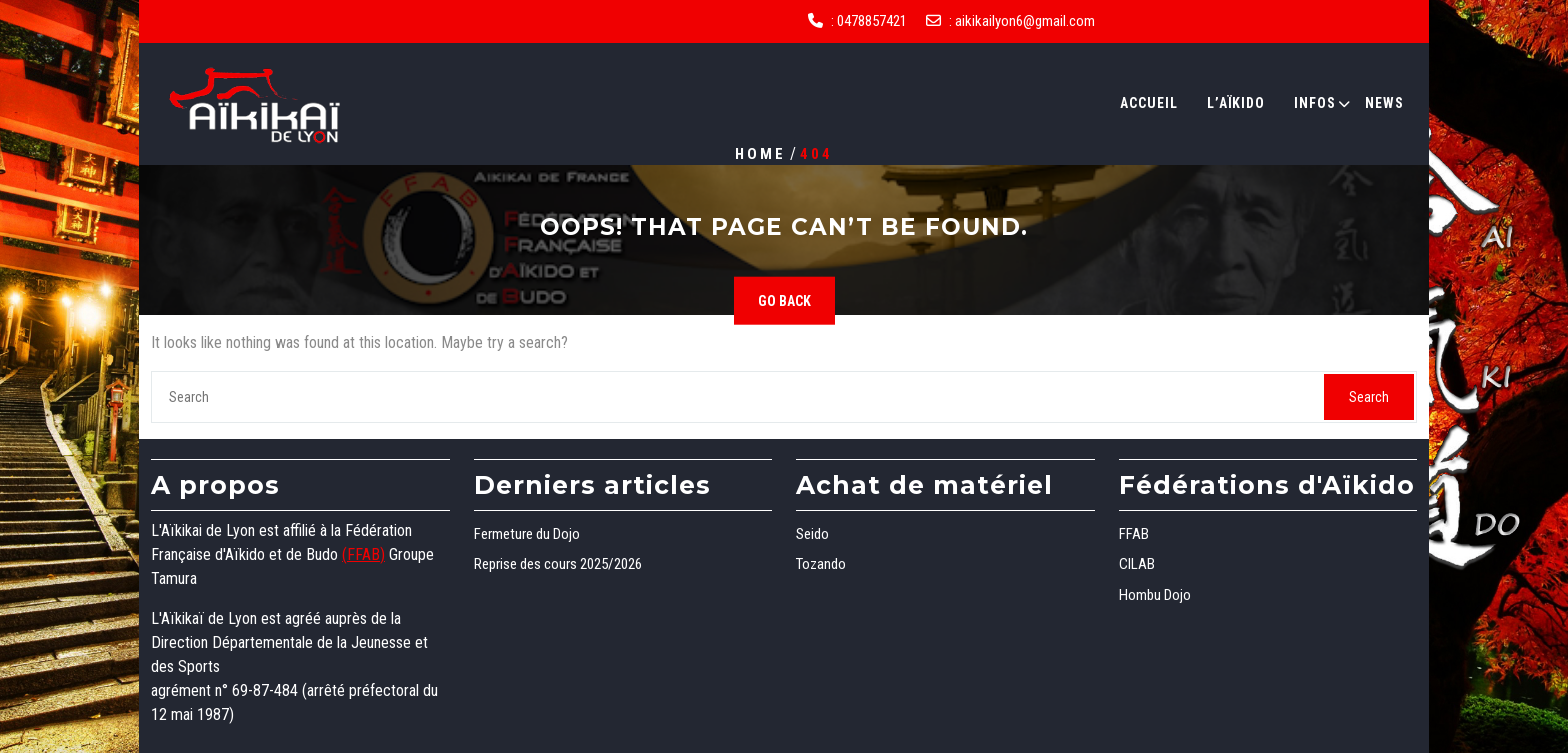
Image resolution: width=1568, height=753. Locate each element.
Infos (1315, 103)
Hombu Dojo (1155, 595)
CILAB (1137, 564)
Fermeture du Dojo (527, 534)
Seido (812, 534)
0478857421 (872, 21)
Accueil (1149, 103)
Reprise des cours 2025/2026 (558, 564)
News (1384, 103)
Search (1369, 397)
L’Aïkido (1236, 103)
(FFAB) (363, 554)
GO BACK (784, 301)
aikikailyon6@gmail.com (1025, 21)
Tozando (821, 564)
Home (760, 153)
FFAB (1134, 534)
